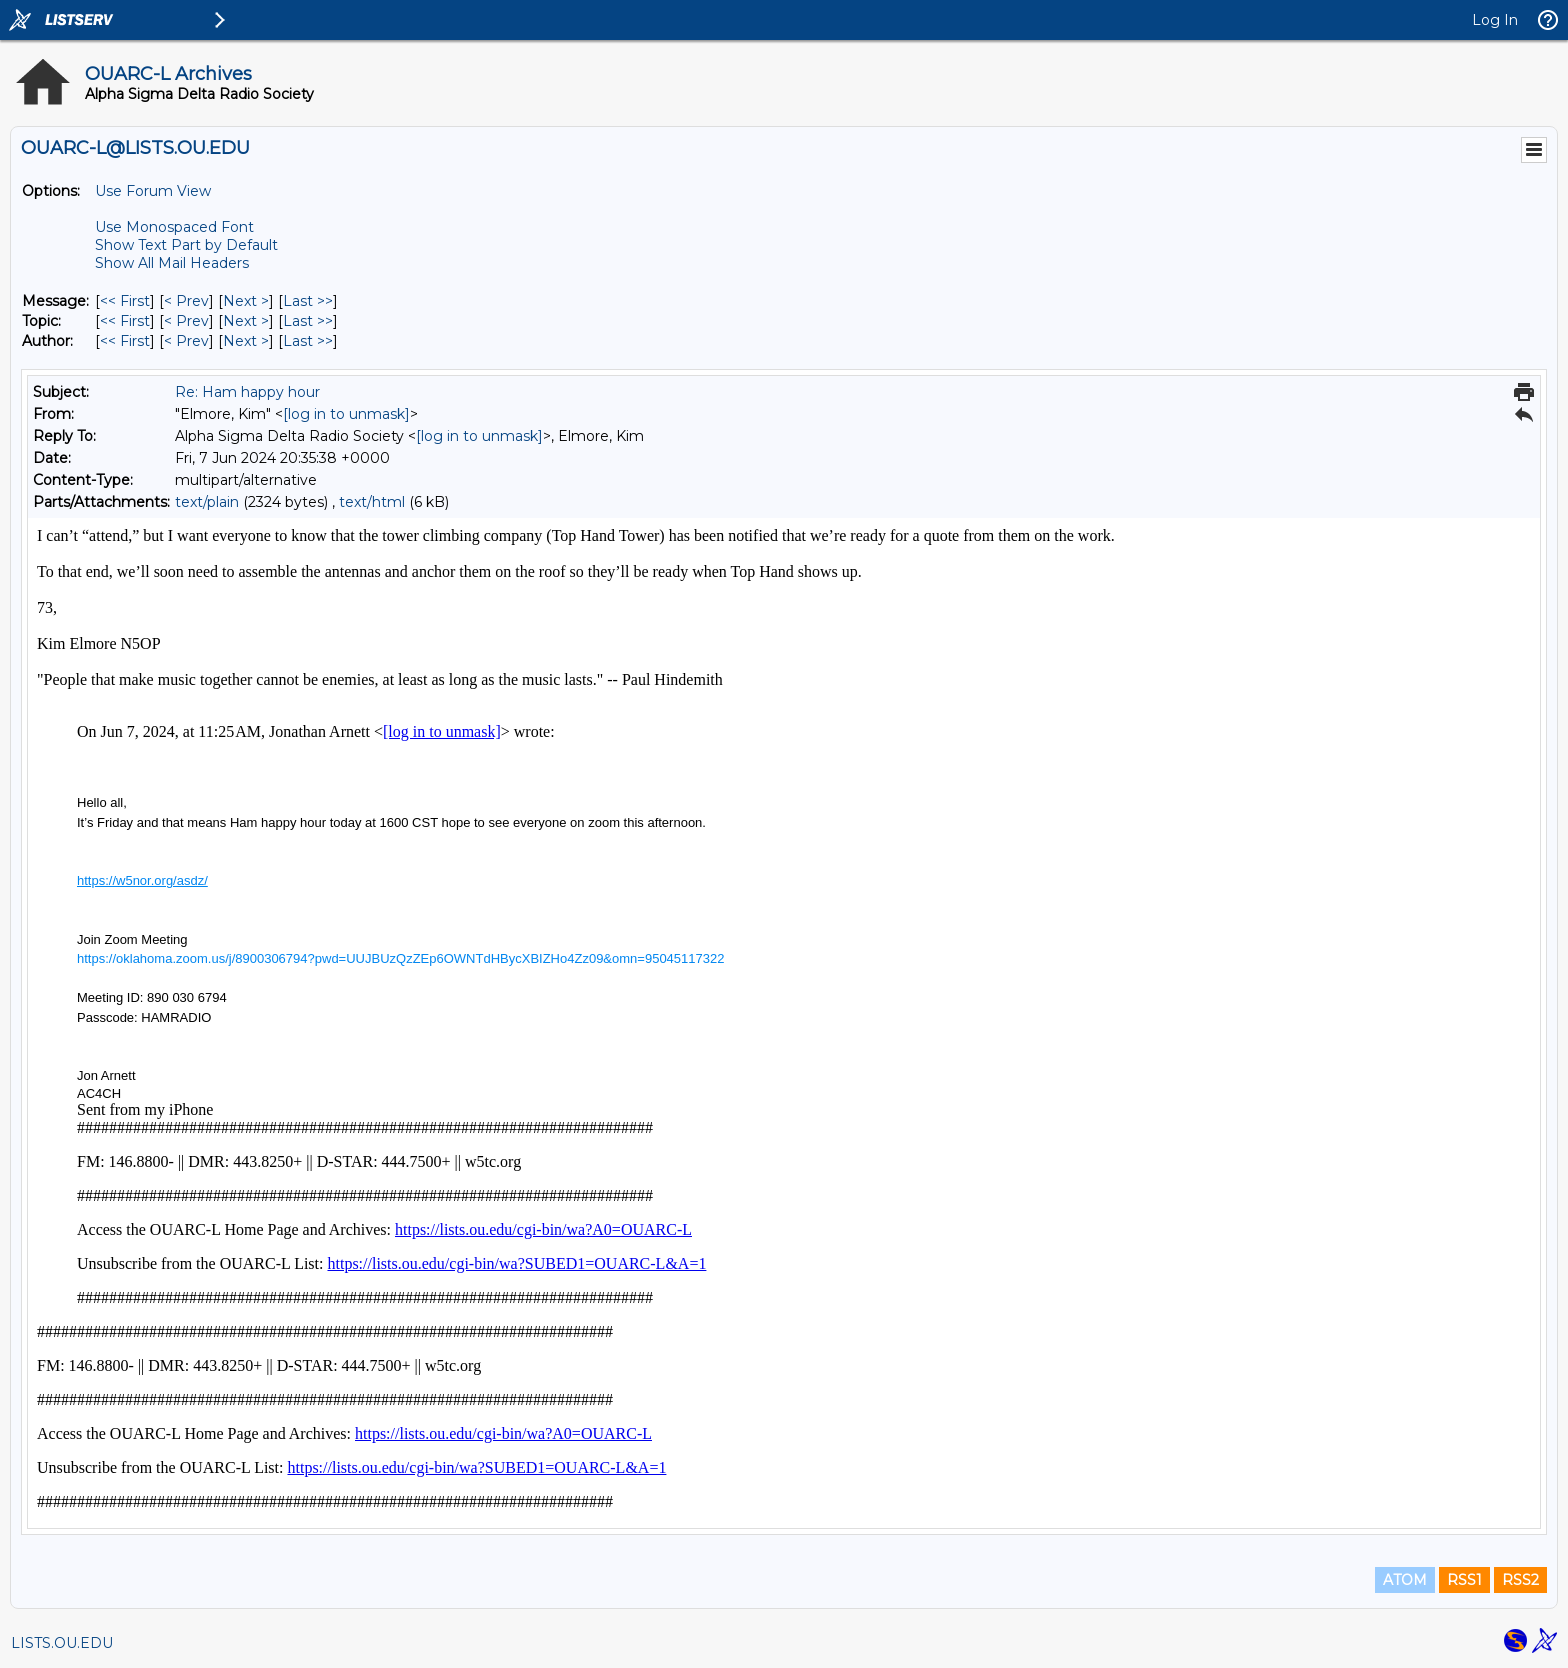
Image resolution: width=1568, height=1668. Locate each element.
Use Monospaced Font (174, 227)
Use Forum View (153, 191)
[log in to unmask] (346, 414)
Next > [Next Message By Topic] (246, 321)
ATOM (1405, 1580)
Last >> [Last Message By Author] (308, 341)
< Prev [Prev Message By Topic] (186, 321)
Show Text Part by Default (186, 245)
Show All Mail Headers (172, 263)
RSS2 (1520, 1580)
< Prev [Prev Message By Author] (186, 341)
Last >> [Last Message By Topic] (308, 321)
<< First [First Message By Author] (125, 341)
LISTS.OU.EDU (62, 1643)
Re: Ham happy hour (247, 392)
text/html (372, 502)
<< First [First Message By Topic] (125, 321)
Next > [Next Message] (246, 301)
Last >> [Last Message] (308, 301)
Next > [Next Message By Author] (246, 341)
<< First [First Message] (125, 301)
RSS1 (1464, 1580)
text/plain (207, 502)
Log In (1495, 20)
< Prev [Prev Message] (186, 301)
